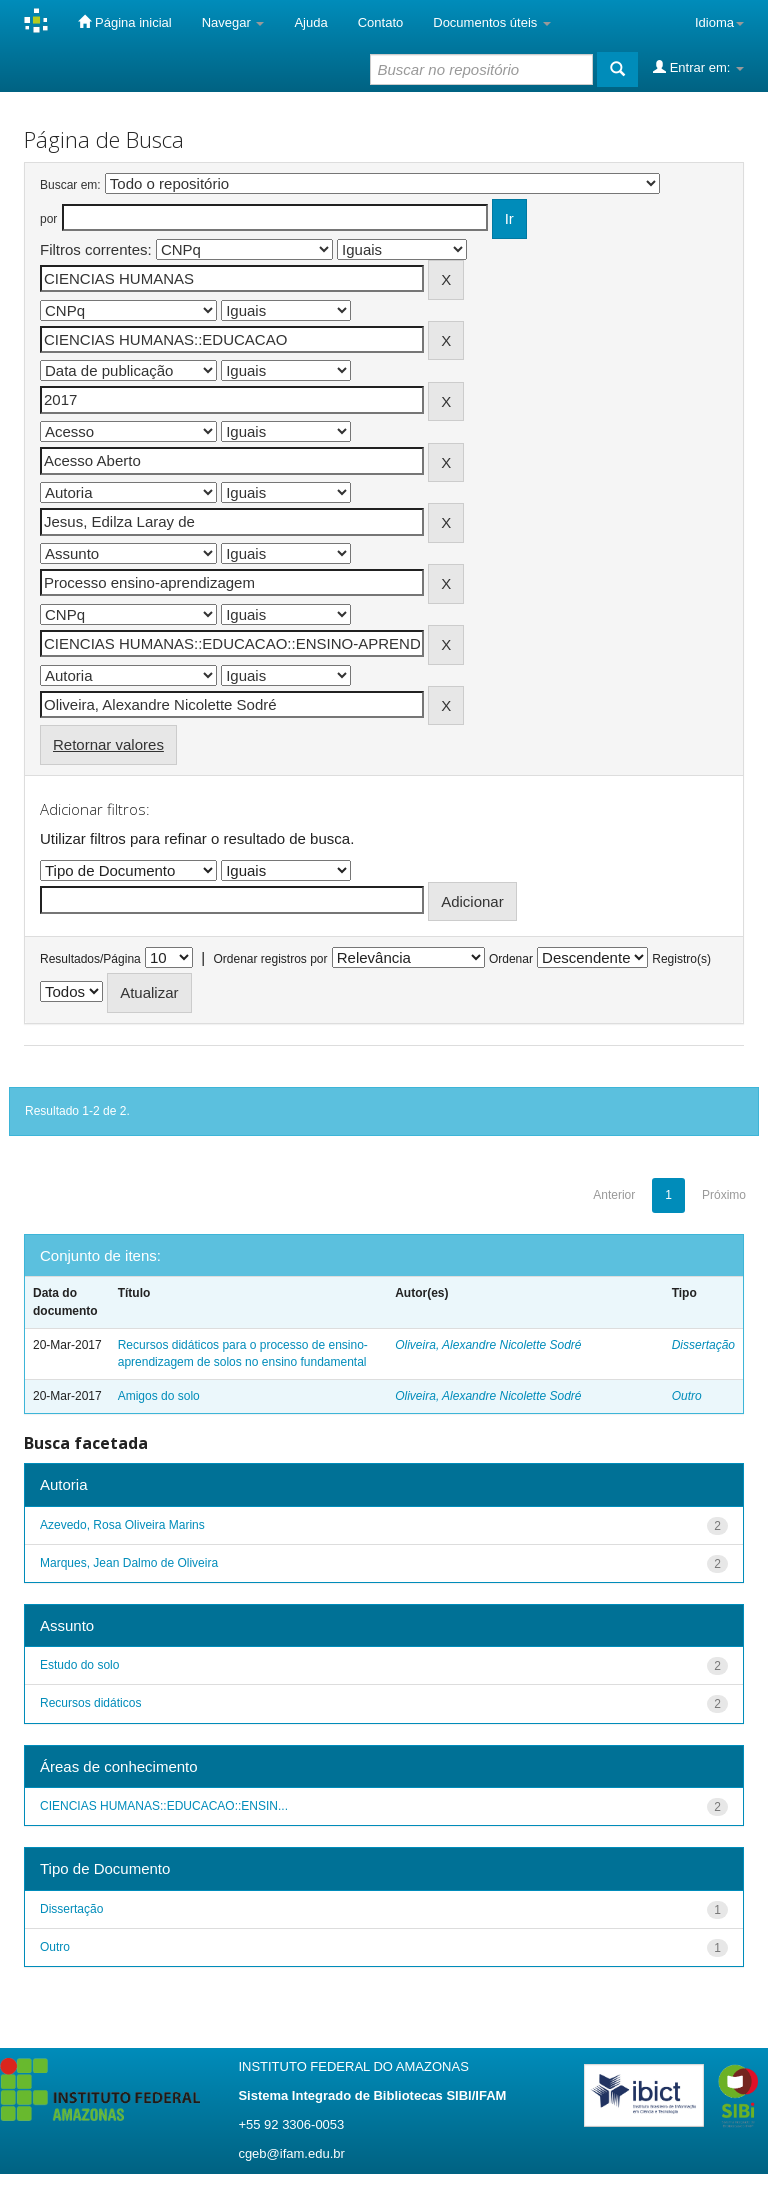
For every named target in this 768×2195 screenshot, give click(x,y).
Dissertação (703, 1345)
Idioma (719, 22)
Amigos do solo (159, 1396)
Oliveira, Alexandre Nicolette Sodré (488, 1345)
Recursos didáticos (90, 1703)
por (48, 219)
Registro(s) (681, 959)
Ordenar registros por (270, 959)
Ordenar (511, 959)
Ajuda (310, 22)
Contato (381, 22)
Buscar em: (70, 185)
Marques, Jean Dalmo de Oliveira (129, 1563)
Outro (687, 1396)
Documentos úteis (492, 22)
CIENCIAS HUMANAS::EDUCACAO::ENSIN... (164, 1806)
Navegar (233, 22)
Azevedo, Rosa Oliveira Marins (122, 1525)
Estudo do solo (79, 1665)
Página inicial (124, 22)
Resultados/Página (90, 959)
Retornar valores (108, 744)
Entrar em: (698, 67)
